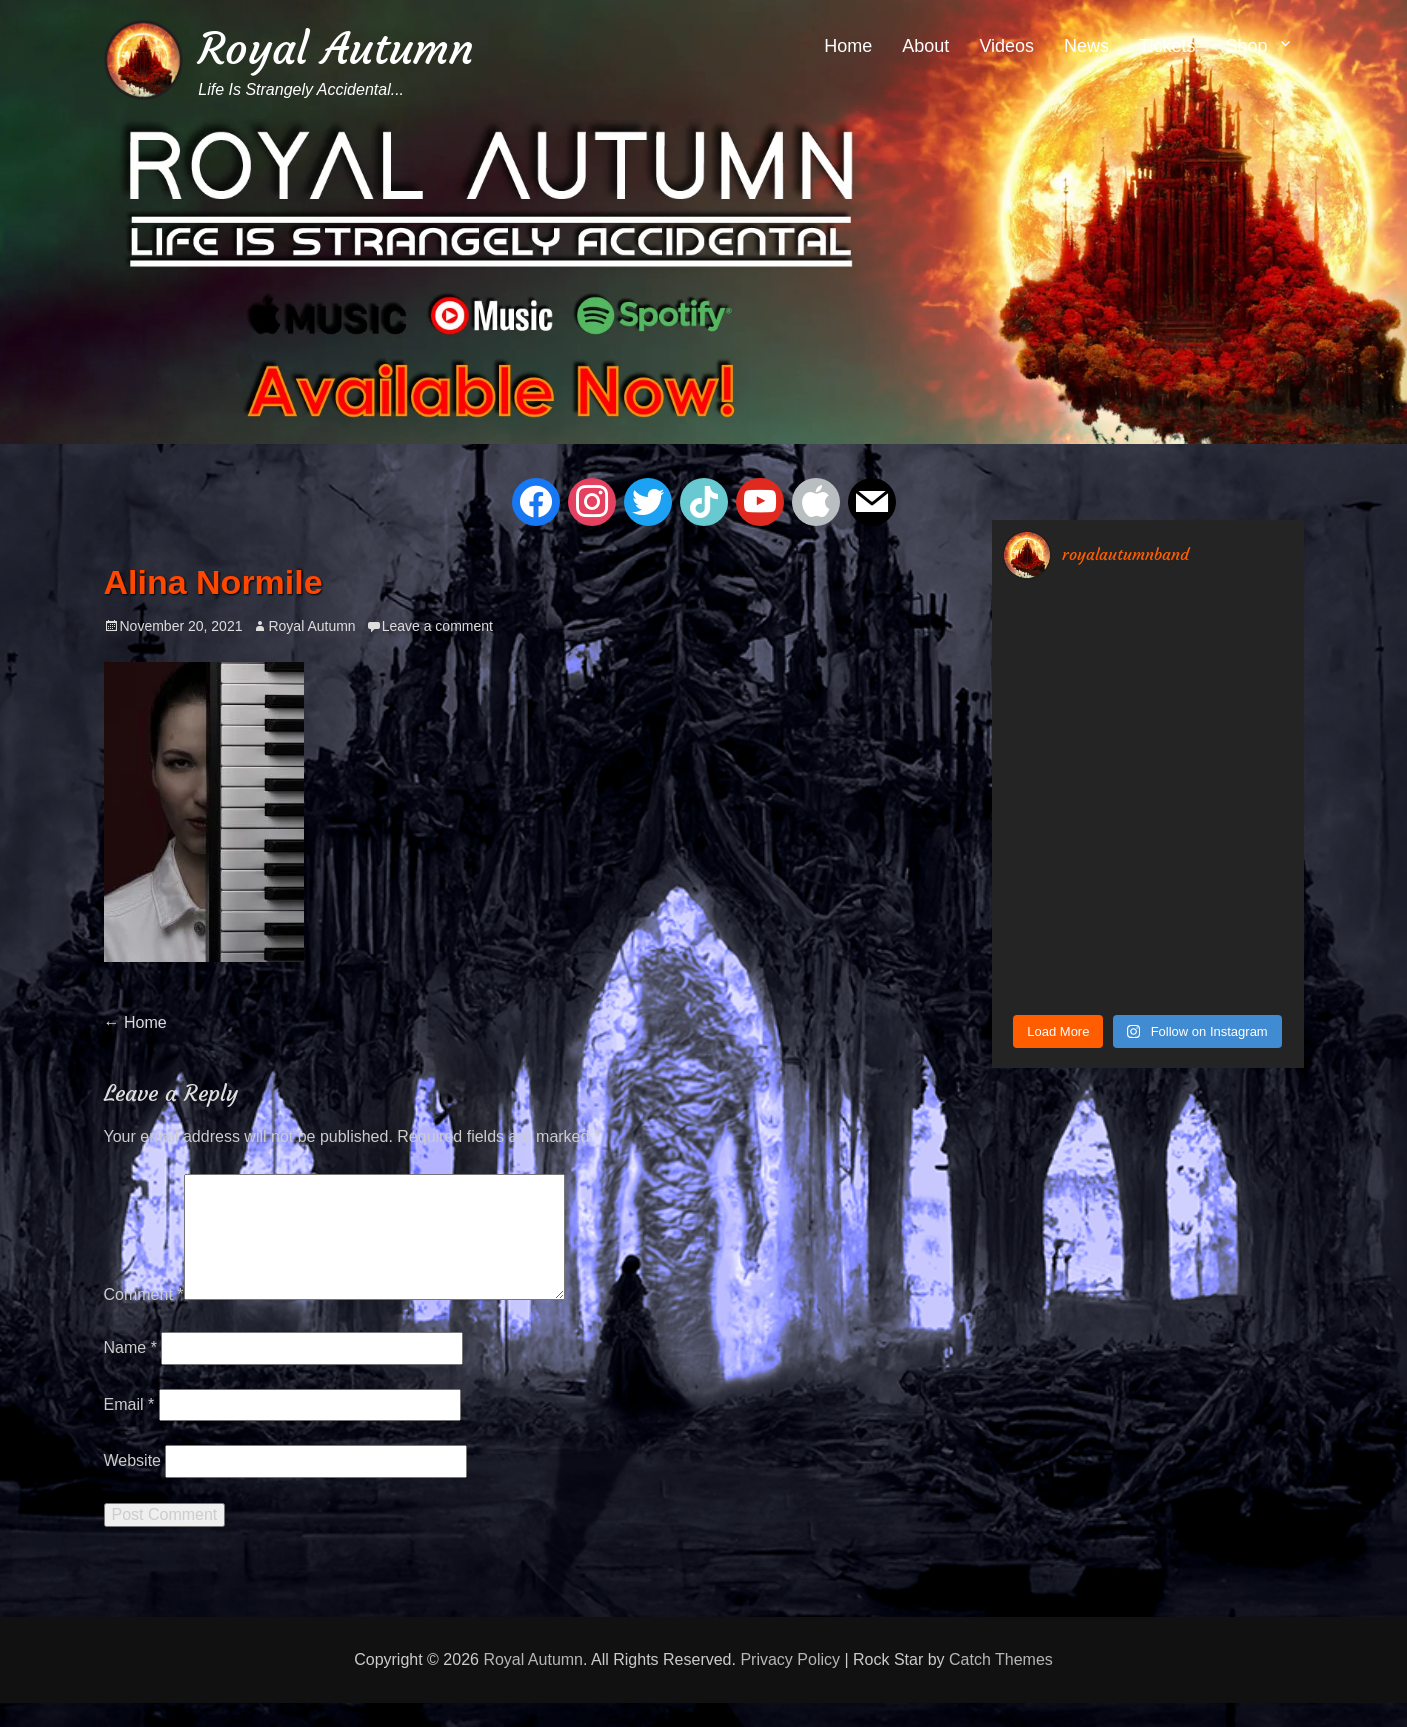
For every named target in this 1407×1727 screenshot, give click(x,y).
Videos (1006, 46)
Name (130, 1371)
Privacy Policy (790, 1683)
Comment (144, 1318)
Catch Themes (1001, 1683)
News (1086, 46)
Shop (1246, 46)
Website (133, 1484)
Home (848, 46)
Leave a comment (437, 626)
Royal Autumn (336, 48)
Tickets (1167, 46)
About (925, 46)
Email (129, 1428)
